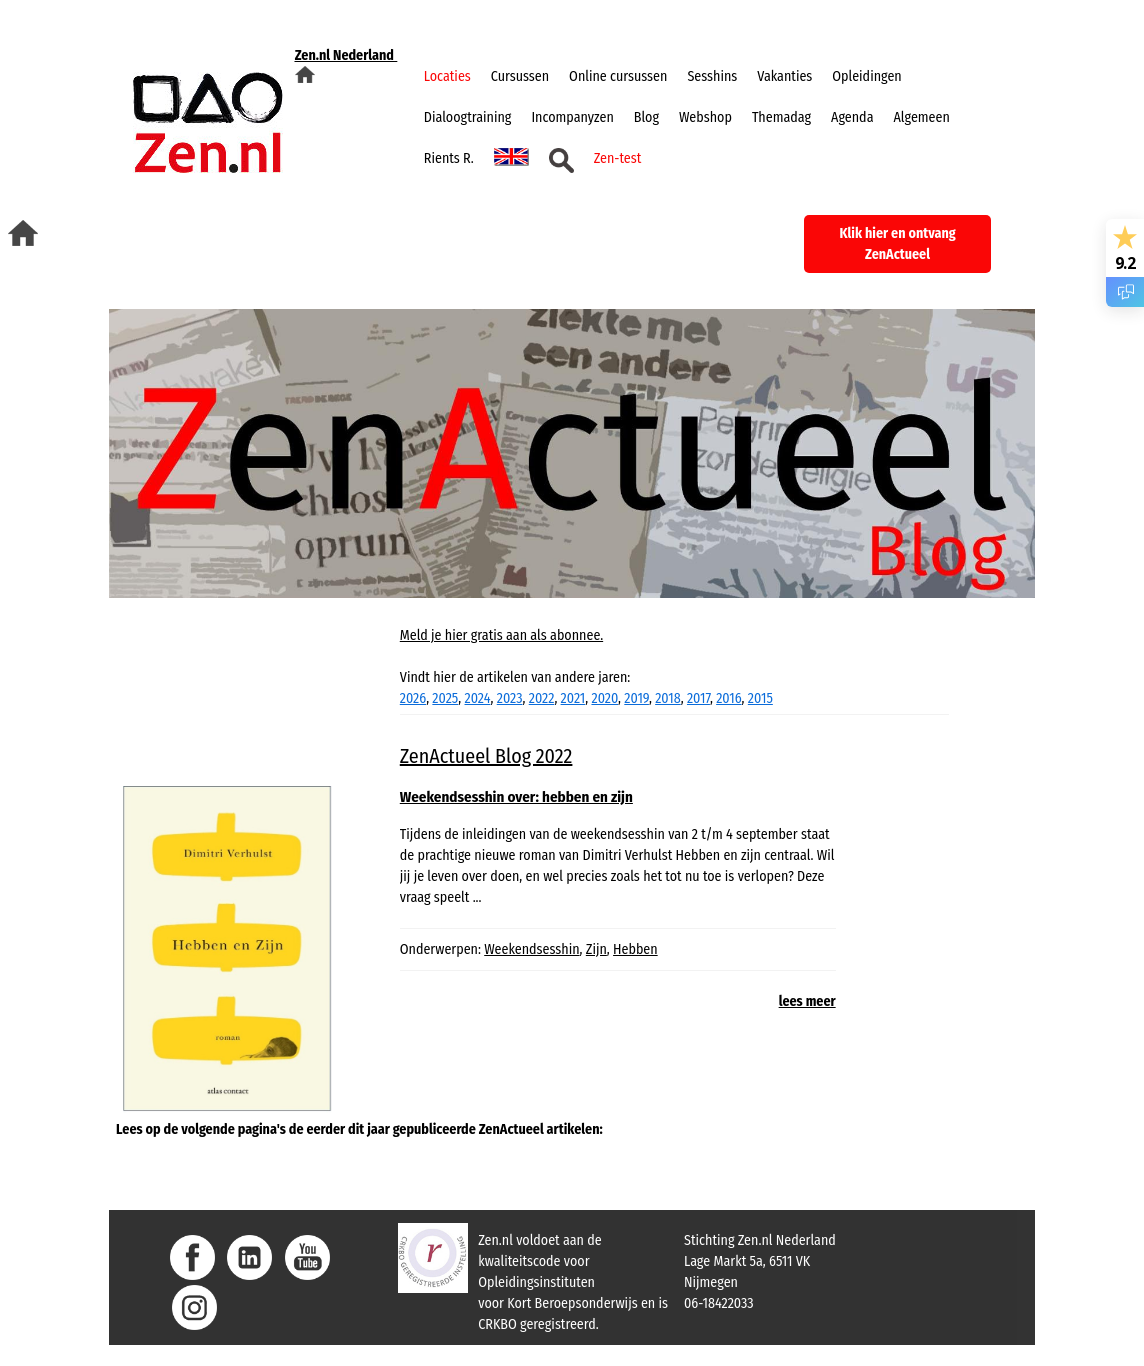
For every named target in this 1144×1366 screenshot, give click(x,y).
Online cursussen (618, 76)
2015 (760, 698)
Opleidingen (866, 76)
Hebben (635, 949)
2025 (445, 698)
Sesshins (712, 76)
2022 (542, 698)
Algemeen (922, 117)
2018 (668, 698)
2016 (728, 698)
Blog (646, 117)
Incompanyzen (572, 117)
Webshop (705, 117)
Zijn (596, 949)
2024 (478, 698)
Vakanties (784, 76)
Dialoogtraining (468, 117)
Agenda (852, 117)
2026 (413, 698)
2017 (698, 698)
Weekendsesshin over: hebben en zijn (516, 797)
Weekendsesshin (531, 949)
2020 (604, 698)
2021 (573, 698)
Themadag (781, 117)
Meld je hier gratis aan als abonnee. (501, 635)
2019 (636, 698)
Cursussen (520, 76)
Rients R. (449, 158)
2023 (510, 698)
